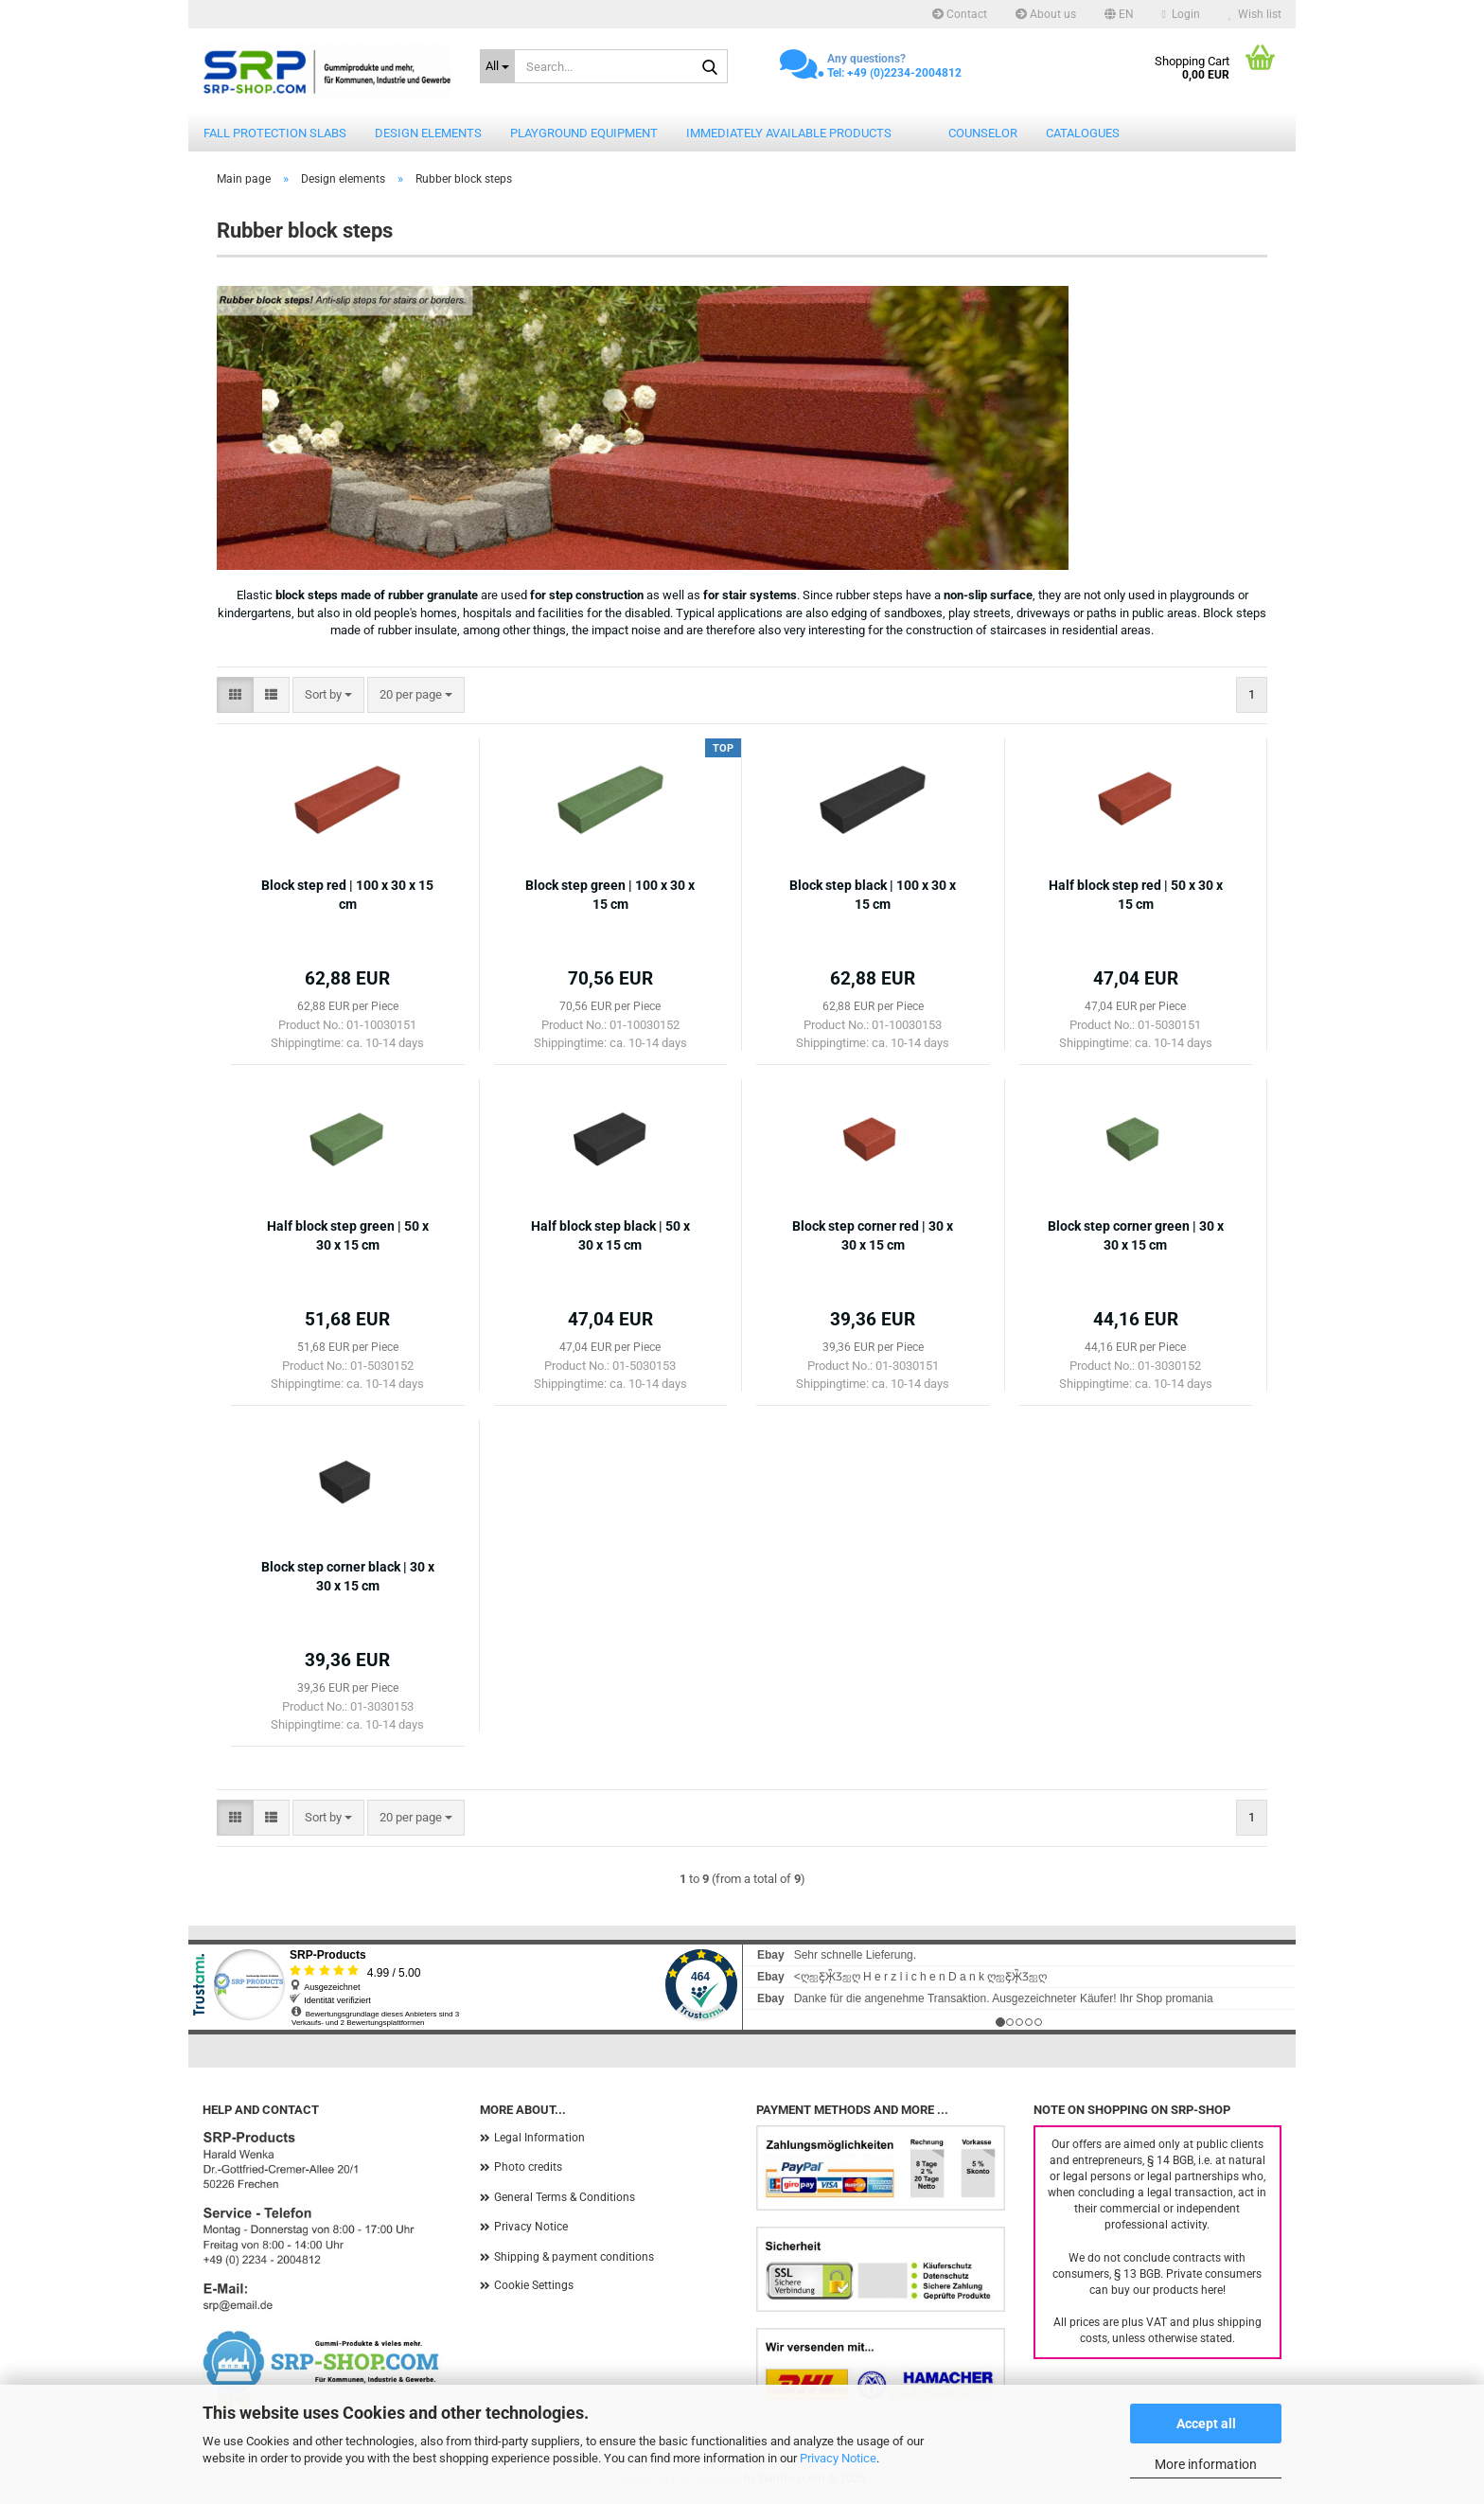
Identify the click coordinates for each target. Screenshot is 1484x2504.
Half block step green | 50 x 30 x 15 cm (348, 1235)
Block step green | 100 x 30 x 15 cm (610, 895)
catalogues (1083, 133)
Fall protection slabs (274, 133)
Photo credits (528, 2167)
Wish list (1254, 14)
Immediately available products (789, 133)
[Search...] (498, 66)
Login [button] (1181, 14)
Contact (959, 14)
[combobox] (328, 695)
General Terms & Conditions (564, 2197)
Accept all (1206, 2423)
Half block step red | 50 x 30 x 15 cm (1136, 895)
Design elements (428, 133)
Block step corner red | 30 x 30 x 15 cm (872, 1235)
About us (1046, 14)
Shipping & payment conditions (574, 2257)
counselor (982, 133)
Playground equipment (584, 133)
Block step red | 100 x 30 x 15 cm (347, 895)
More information (1206, 2464)
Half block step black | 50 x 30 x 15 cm (610, 1235)
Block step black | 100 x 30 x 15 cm (872, 895)
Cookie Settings (534, 2285)
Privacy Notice (838, 2458)
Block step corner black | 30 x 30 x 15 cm (347, 1576)
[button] (1119, 14)
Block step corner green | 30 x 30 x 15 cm (1136, 1235)
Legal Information (539, 2137)
